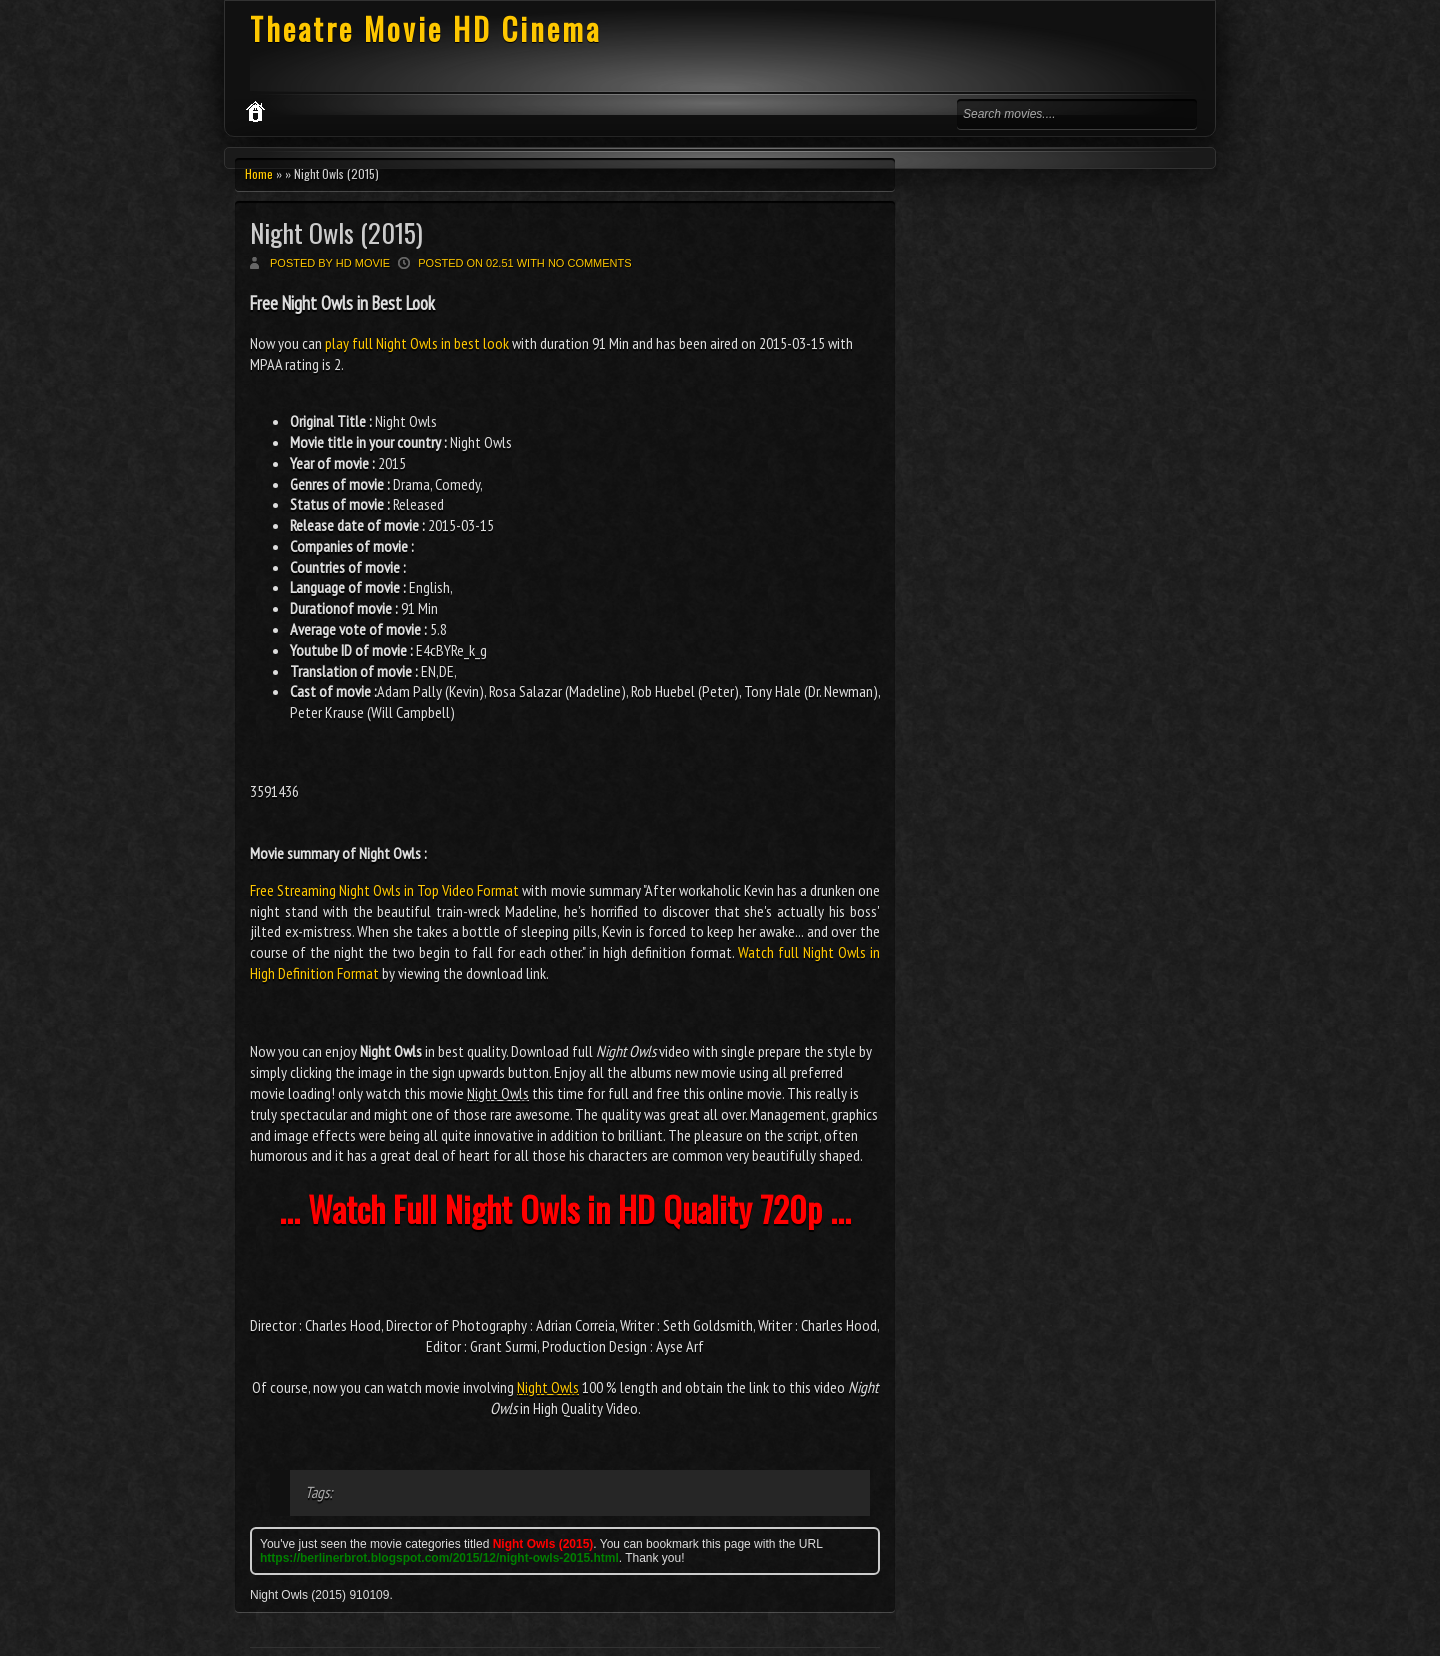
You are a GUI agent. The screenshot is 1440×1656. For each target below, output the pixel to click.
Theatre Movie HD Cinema (425, 28)
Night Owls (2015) (336, 232)
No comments (590, 263)
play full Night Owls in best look (417, 343)
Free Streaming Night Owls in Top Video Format (384, 890)
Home (259, 173)
